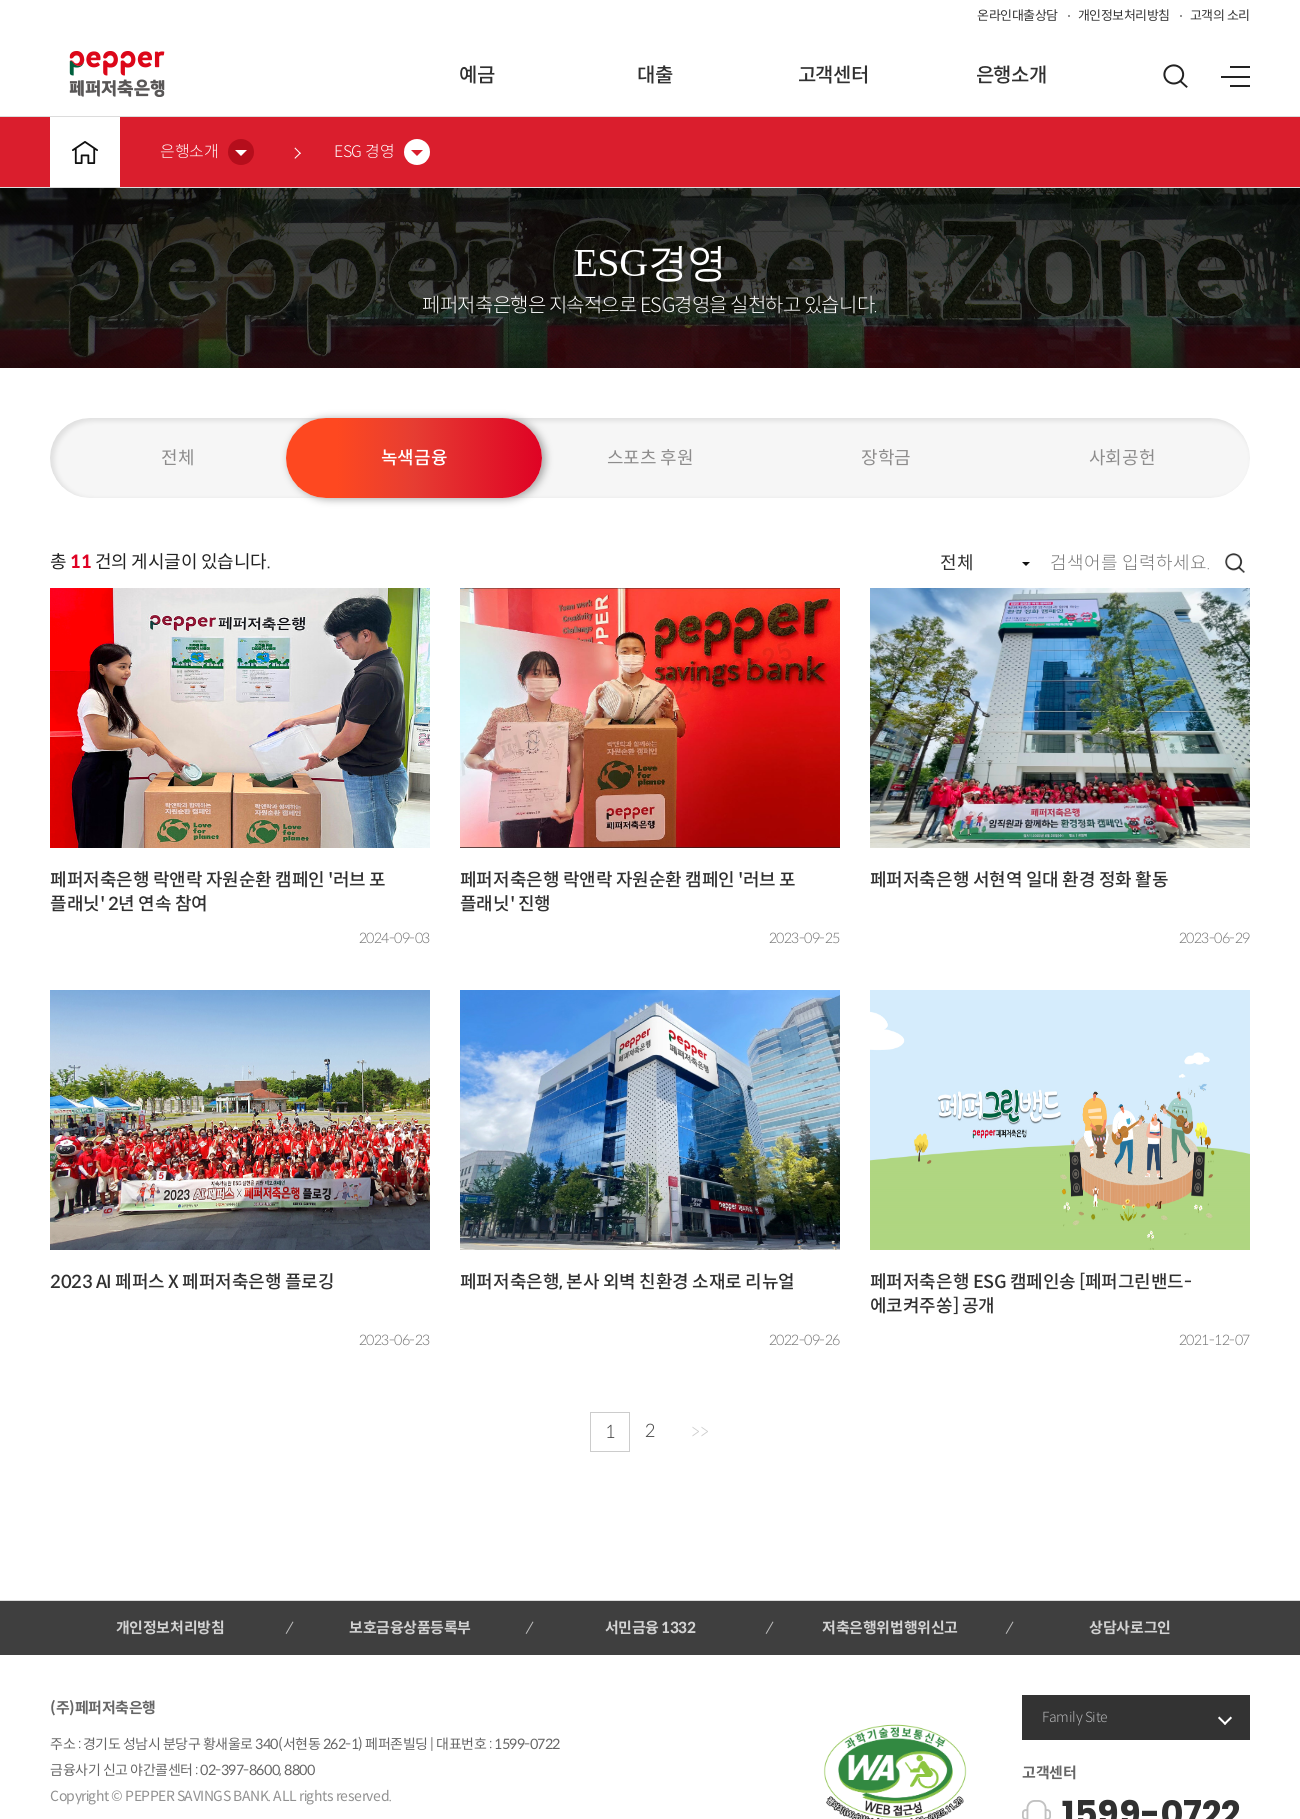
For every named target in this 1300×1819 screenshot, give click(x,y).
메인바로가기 (85, 152)
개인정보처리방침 (1124, 15)
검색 (1235, 563)
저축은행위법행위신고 (889, 1627)
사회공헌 (1122, 458)
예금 (476, 75)
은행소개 (1011, 75)
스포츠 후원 (650, 458)
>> (699, 1432)
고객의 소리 (1220, 15)
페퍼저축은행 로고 (117, 74)
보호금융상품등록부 (410, 1627)
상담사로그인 (1129, 1627)
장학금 (886, 458)
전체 (177, 458)
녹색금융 (414, 458)
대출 (654, 75)
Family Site (1075, 1717)
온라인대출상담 (1017, 15)
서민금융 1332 (650, 1627)
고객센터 (833, 75)
